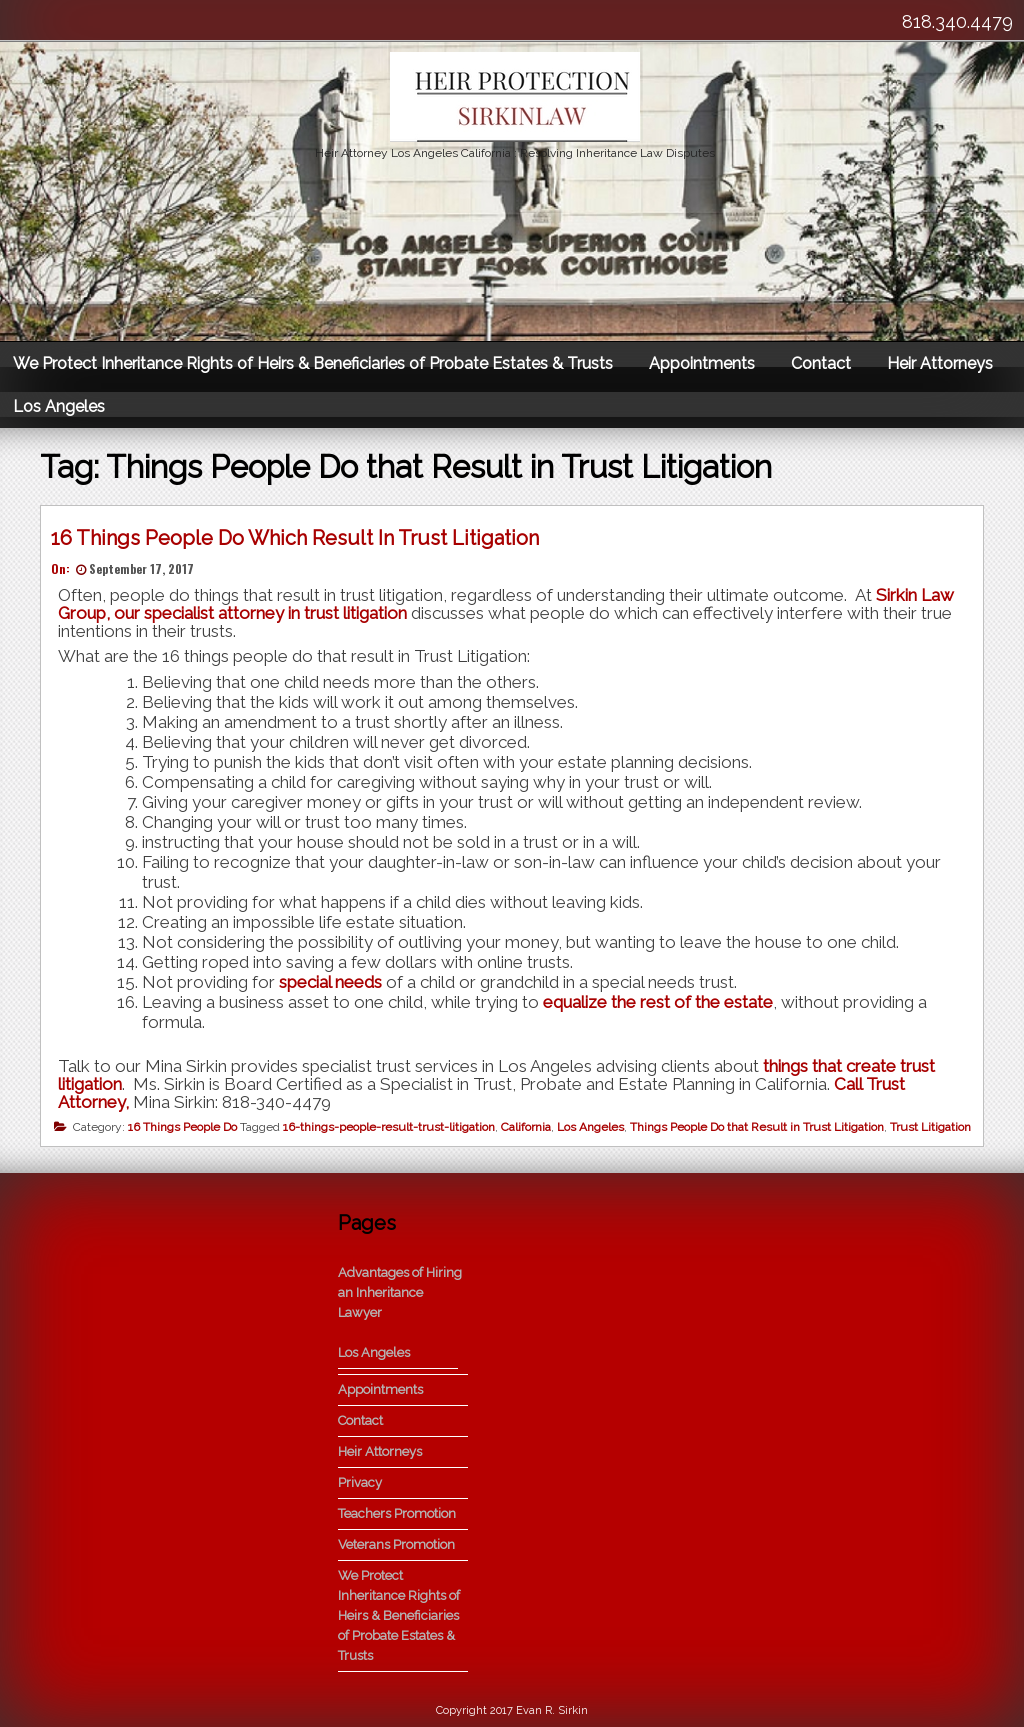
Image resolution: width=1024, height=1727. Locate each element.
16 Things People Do (182, 1127)
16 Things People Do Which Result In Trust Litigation (295, 538)
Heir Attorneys (940, 363)
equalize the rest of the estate (658, 1002)
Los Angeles (59, 406)
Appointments (702, 363)
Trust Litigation (930, 1127)
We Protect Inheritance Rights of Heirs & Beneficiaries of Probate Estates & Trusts (313, 363)
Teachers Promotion (397, 1513)
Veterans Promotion (396, 1544)
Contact (821, 363)
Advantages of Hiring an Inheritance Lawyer (400, 1292)
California (526, 1127)
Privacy (360, 1482)
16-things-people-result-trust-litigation (389, 1127)
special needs (330, 982)
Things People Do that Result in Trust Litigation (757, 1127)
